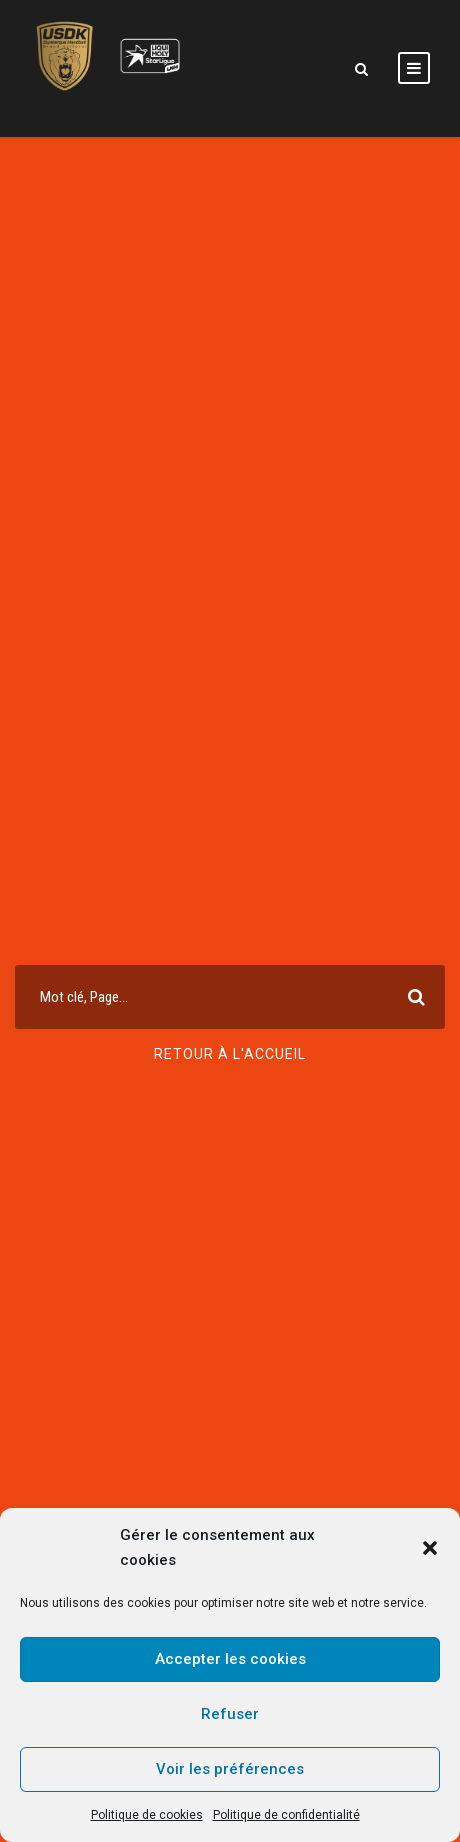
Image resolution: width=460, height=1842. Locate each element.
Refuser (230, 1714)
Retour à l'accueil (230, 1054)
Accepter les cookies (230, 1659)
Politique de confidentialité (286, 1815)
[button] (430, 1548)
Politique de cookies (147, 1815)
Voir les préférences (230, 1769)
